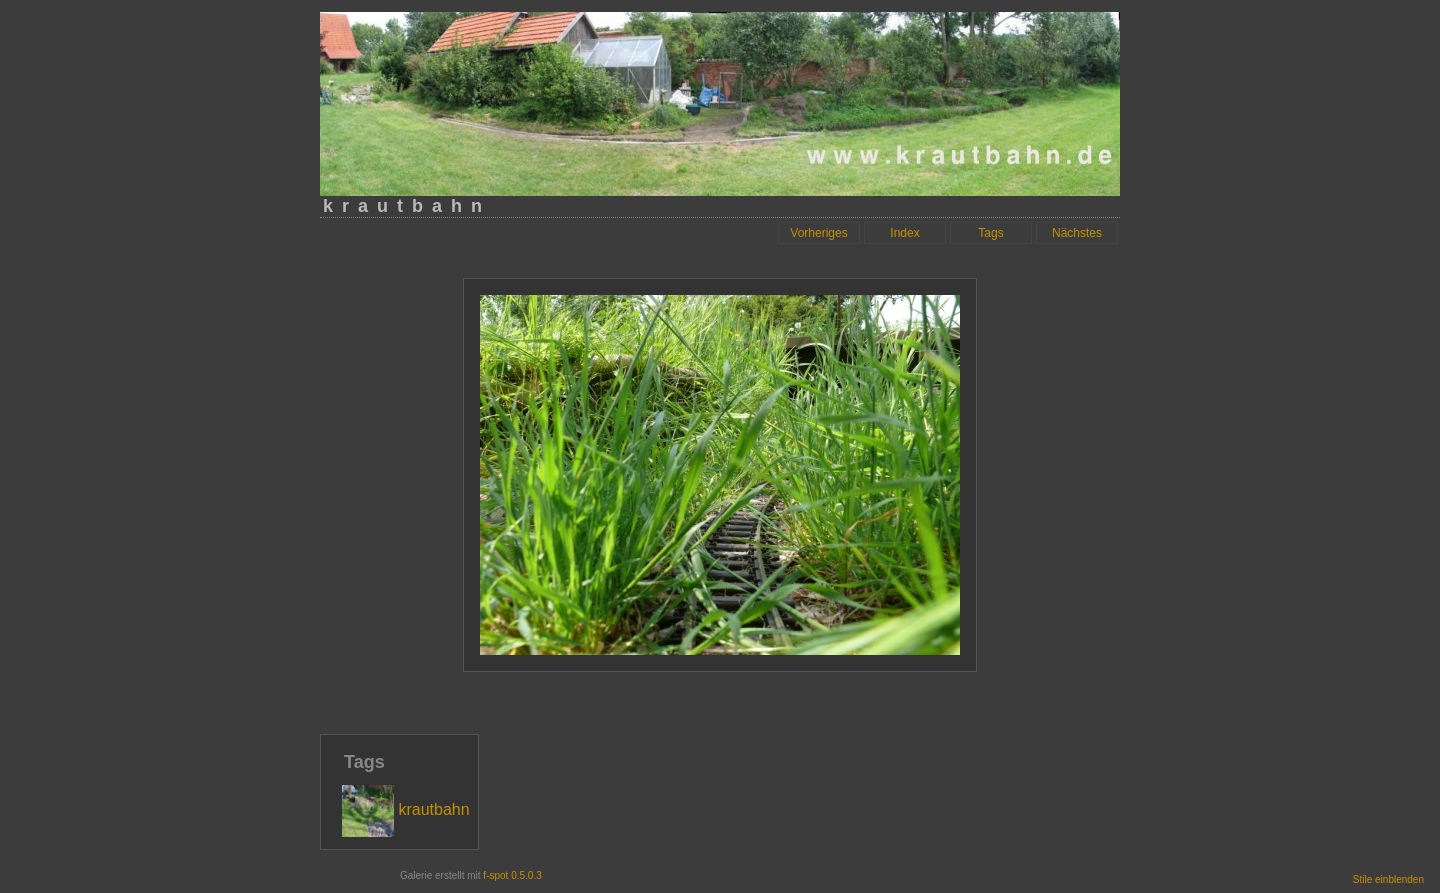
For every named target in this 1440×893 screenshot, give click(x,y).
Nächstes (1077, 233)
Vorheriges (818, 233)
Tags (990, 233)
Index (904, 233)
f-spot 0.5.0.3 (512, 875)
